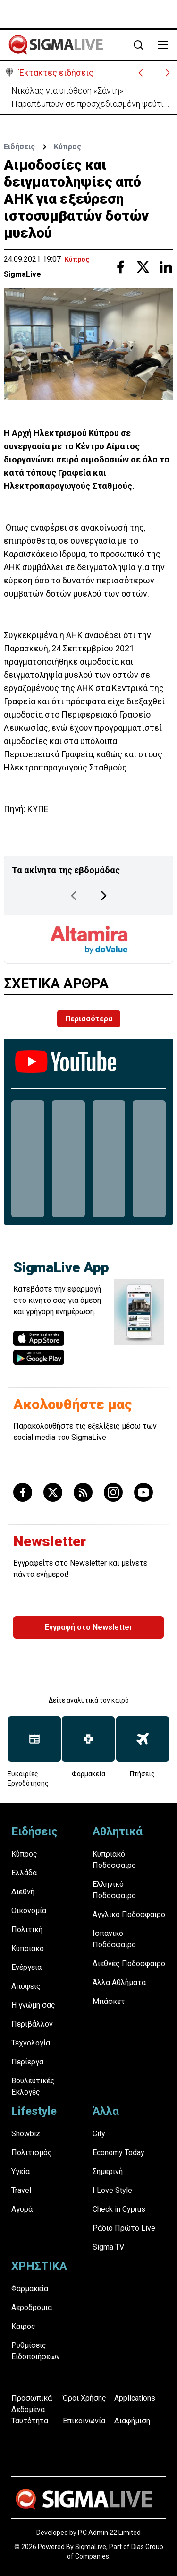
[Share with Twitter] (143, 266)
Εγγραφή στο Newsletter (89, 1627)
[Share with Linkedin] (165, 266)
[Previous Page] (73, 895)
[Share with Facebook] (120, 266)
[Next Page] (104, 895)
